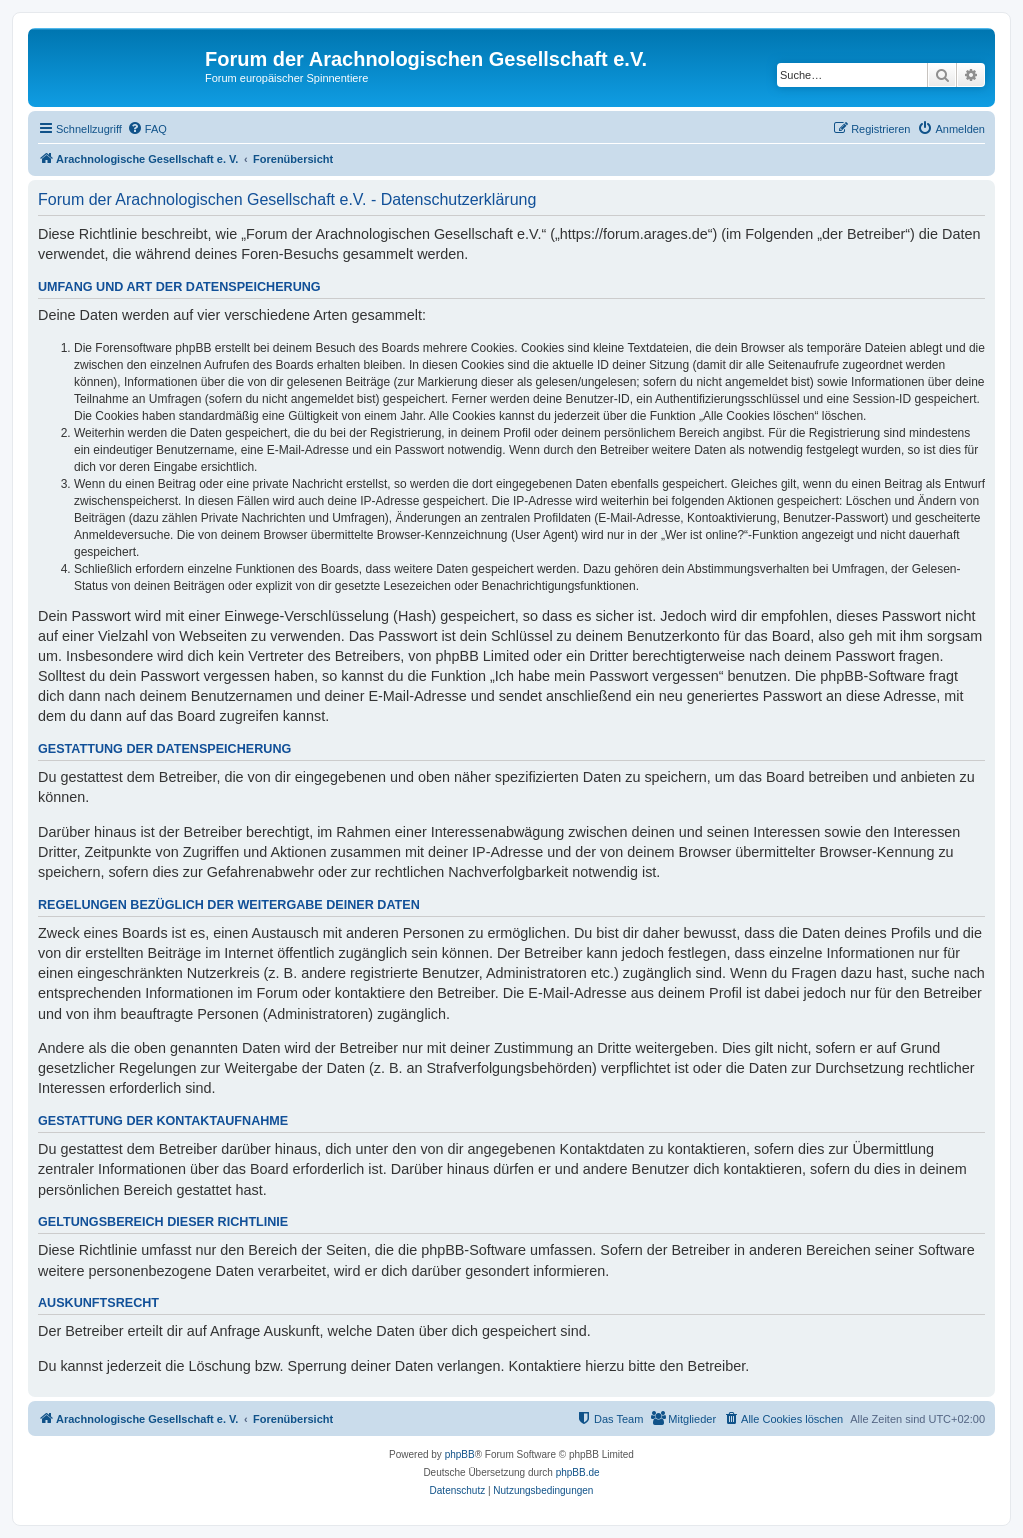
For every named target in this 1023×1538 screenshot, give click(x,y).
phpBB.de (578, 1472)
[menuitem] (147, 129)
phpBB (460, 1454)
